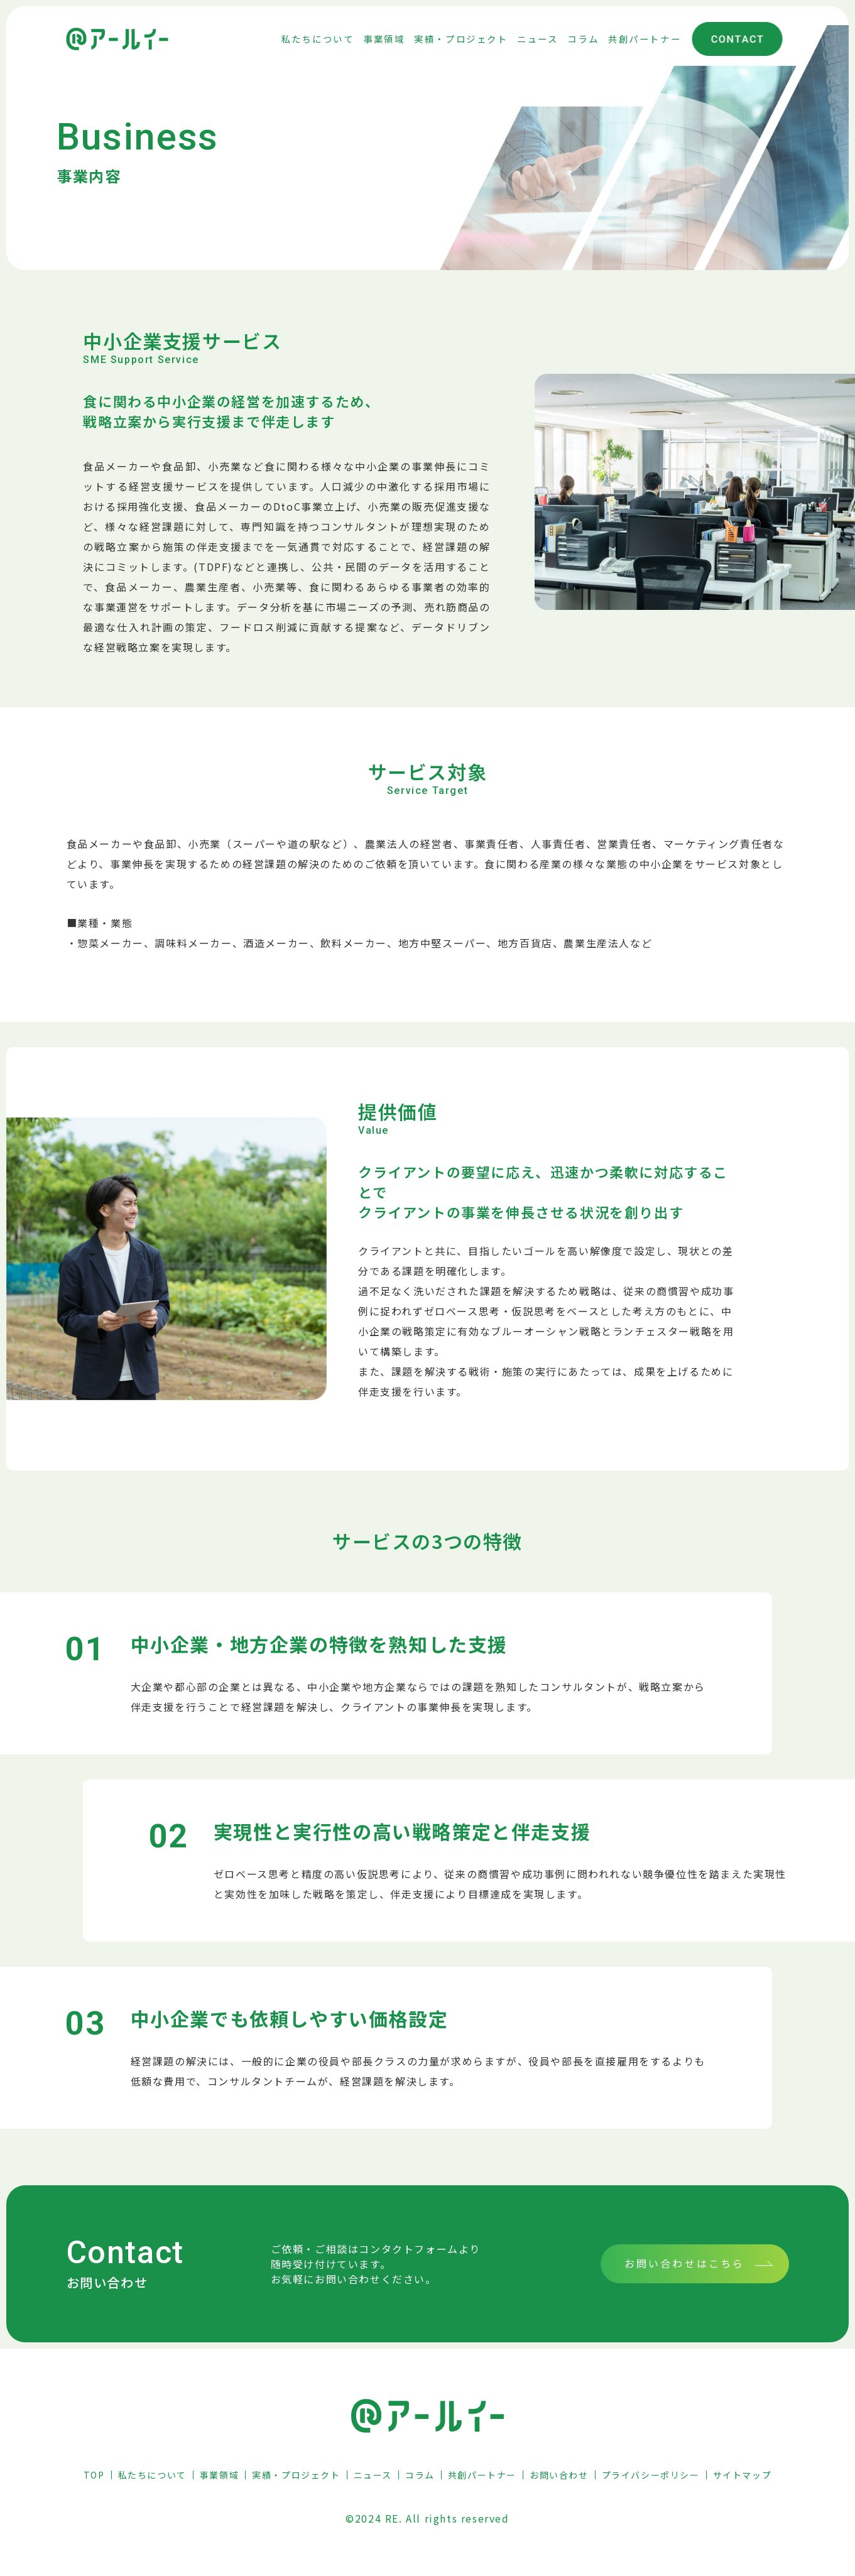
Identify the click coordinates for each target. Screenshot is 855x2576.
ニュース (373, 2474)
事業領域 (219, 2474)
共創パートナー (482, 2474)
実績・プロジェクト (296, 2474)
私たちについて (152, 2474)
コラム (420, 2474)
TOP (94, 2474)
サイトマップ (742, 2474)
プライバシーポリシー (651, 2474)
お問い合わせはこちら (684, 2263)
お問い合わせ (559, 2474)
